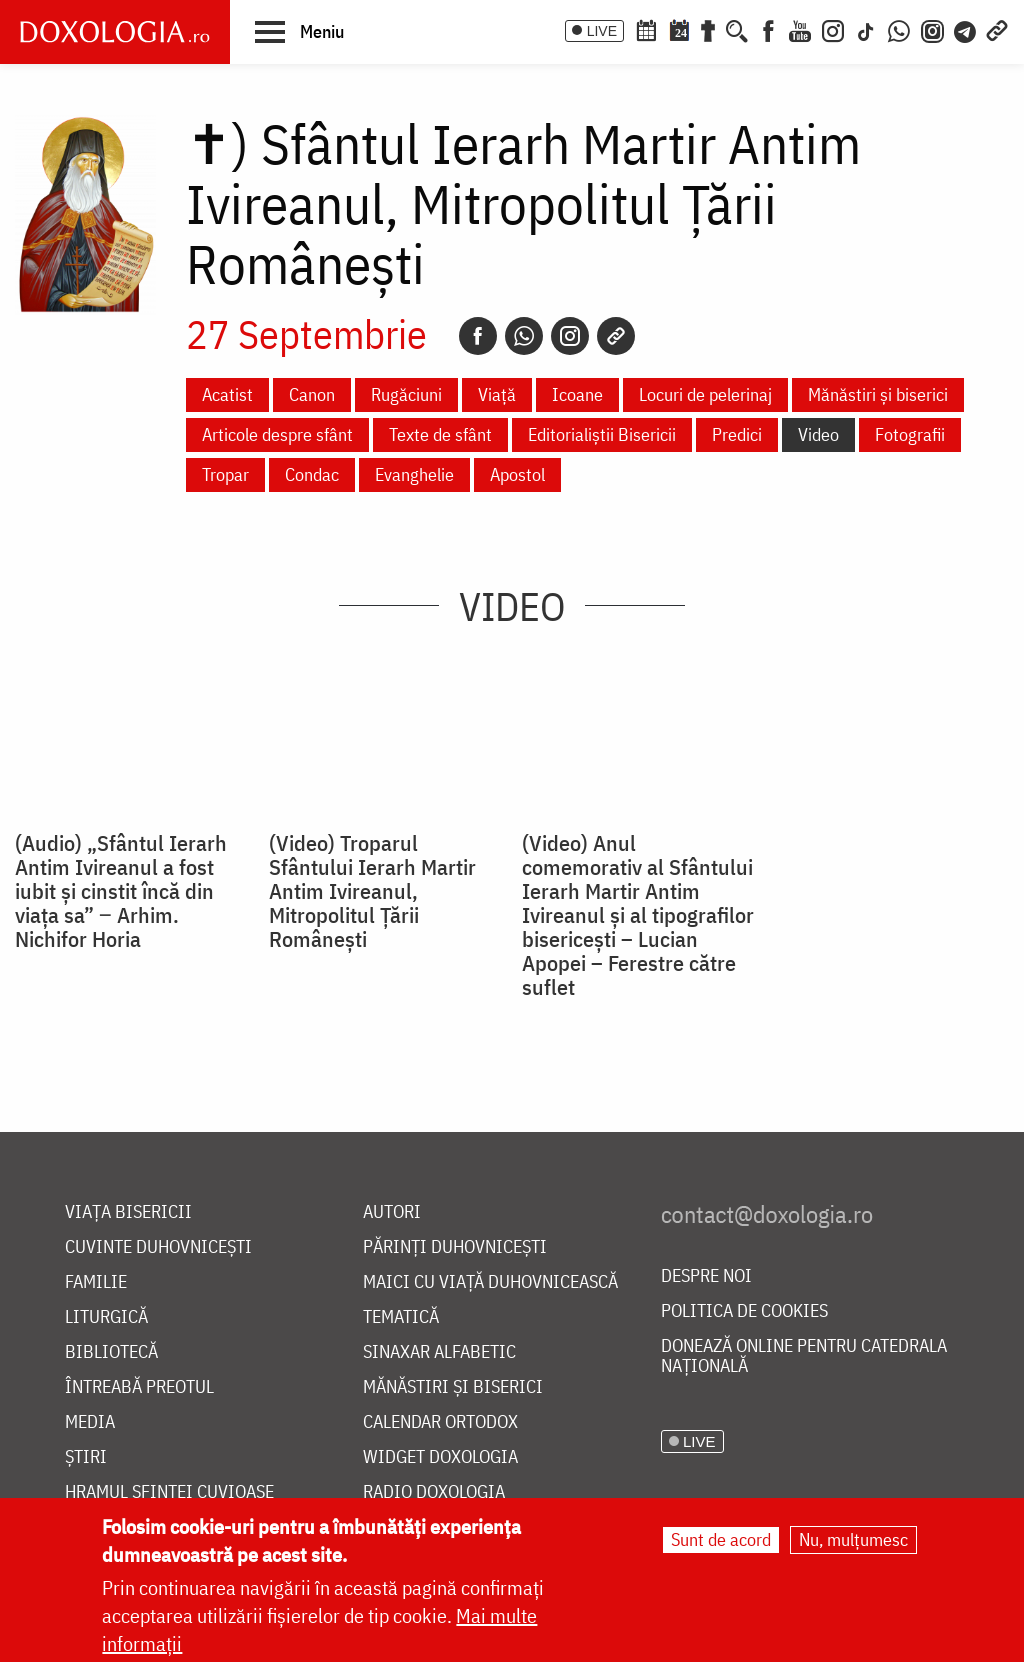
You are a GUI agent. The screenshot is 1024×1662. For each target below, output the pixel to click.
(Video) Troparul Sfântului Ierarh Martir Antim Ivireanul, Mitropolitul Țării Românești (372, 891)
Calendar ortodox (440, 1422)
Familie (96, 1282)
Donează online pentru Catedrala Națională (804, 1356)
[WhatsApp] (899, 29)
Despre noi (706, 1276)
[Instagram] (833, 29)
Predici (737, 434)
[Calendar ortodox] (646, 29)
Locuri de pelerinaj (705, 394)
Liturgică (106, 1317)
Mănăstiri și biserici (878, 394)
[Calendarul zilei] (679, 29)
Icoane (577, 394)
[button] (299, 31)
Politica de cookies (744, 1311)
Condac (312, 474)
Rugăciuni (406, 394)
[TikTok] (866, 29)
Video (818, 434)
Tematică (401, 1317)
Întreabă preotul (139, 1387)
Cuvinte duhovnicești (158, 1247)
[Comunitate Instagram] (932, 29)
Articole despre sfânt (277, 434)
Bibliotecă (111, 1352)
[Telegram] (966, 29)
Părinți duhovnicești (455, 1247)
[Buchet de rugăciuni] (708, 29)
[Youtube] (800, 29)
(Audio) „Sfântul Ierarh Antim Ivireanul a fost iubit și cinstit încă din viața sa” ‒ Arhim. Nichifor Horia (121, 891)
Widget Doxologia (440, 1457)
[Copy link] (616, 336)
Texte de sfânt (440, 434)
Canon (312, 394)
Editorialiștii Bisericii (602, 434)
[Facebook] (768, 29)
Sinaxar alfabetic (439, 1352)
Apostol (517, 474)
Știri (86, 1457)
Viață (497, 394)
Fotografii (910, 434)
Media (90, 1422)
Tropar (225, 474)
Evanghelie (414, 474)
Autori (392, 1212)
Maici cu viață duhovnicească (490, 1282)
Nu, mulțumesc (853, 1539)
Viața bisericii (128, 1212)
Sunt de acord (721, 1539)
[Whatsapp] (524, 336)
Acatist (227, 394)
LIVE (602, 31)
